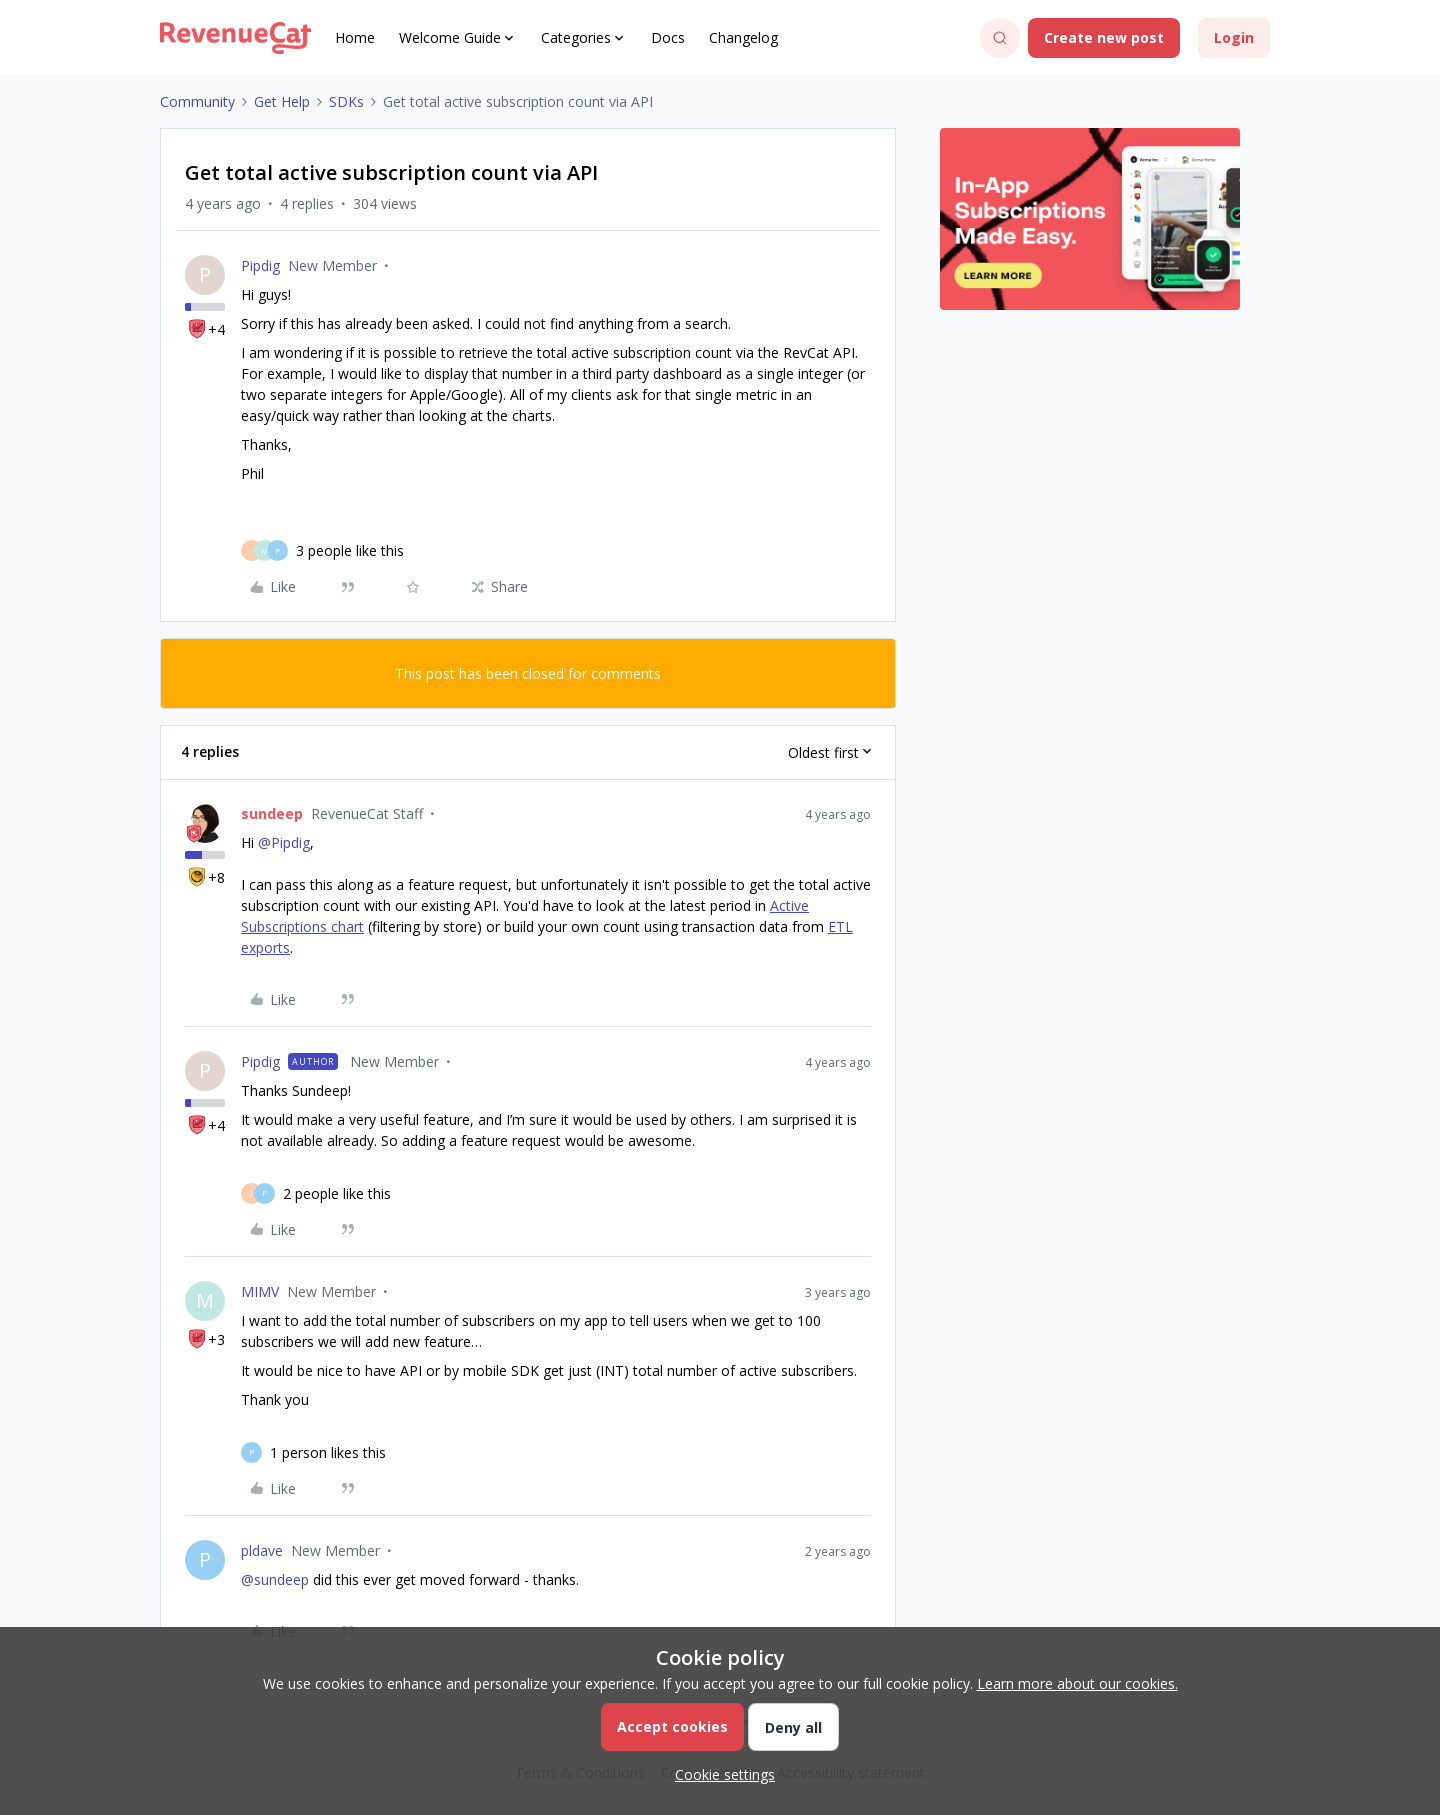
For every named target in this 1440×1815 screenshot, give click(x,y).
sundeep (272, 813)
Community (197, 101)
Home (355, 37)
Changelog (743, 37)
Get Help (282, 101)
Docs (668, 37)
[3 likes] (350, 550)
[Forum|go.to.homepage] (235, 38)
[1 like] (328, 1452)
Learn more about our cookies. (1077, 1683)
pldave (262, 1550)
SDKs (346, 101)
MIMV (260, 1291)
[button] (1104, 38)
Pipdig (260, 265)
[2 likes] (337, 1193)
